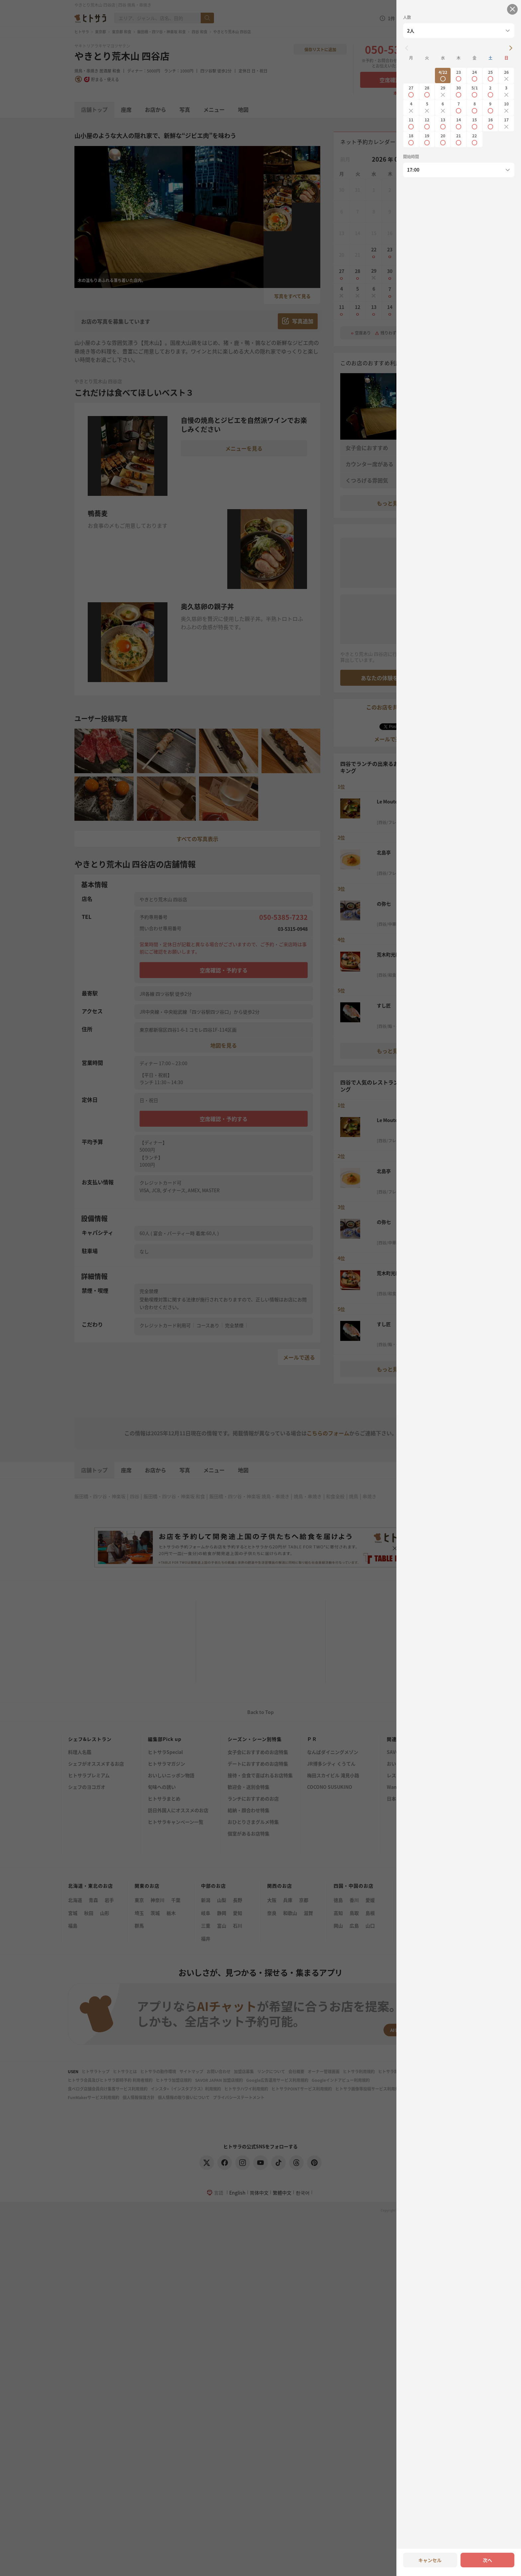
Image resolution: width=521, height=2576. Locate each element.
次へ (487, 2560)
